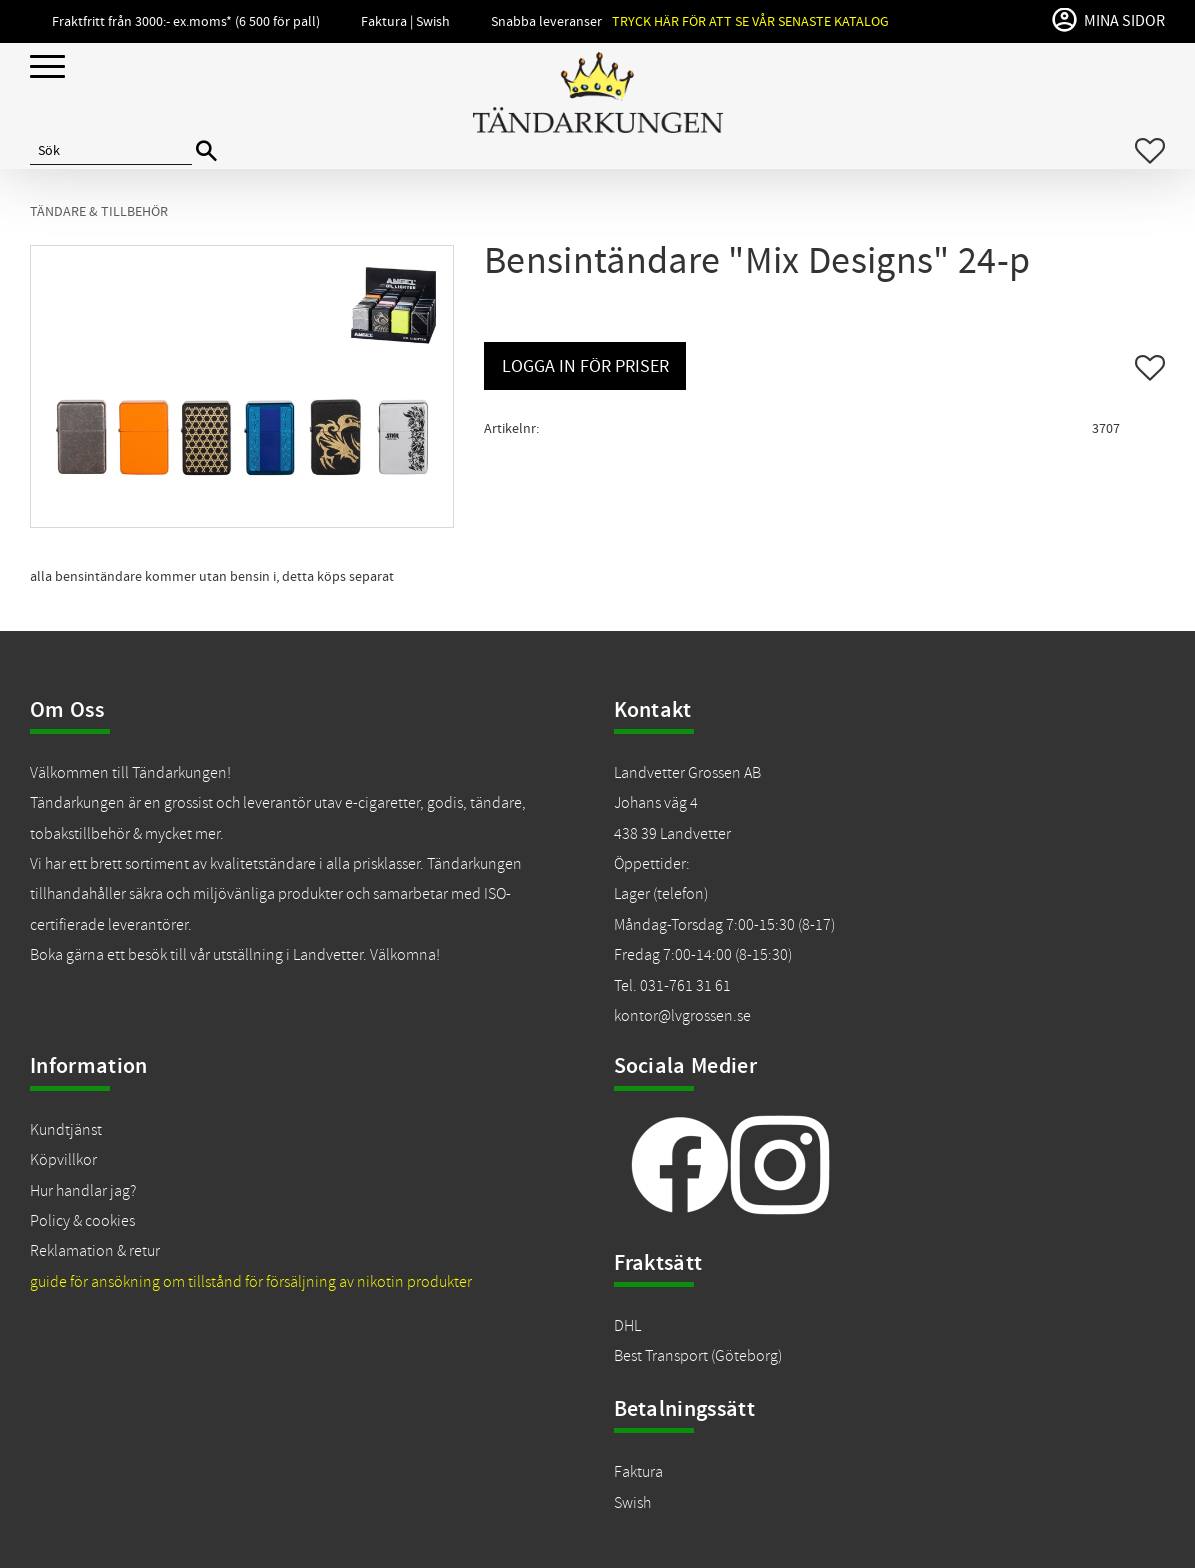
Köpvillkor (63, 1160)
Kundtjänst (66, 1130)
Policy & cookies (82, 1221)
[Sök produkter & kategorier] (111, 151)
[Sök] (206, 151)
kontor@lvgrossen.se (682, 1016)
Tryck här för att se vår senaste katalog (750, 21)
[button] (47, 67)
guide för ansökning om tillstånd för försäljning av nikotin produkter (251, 1282)
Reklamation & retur (95, 1251)
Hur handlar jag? (83, 1191)
